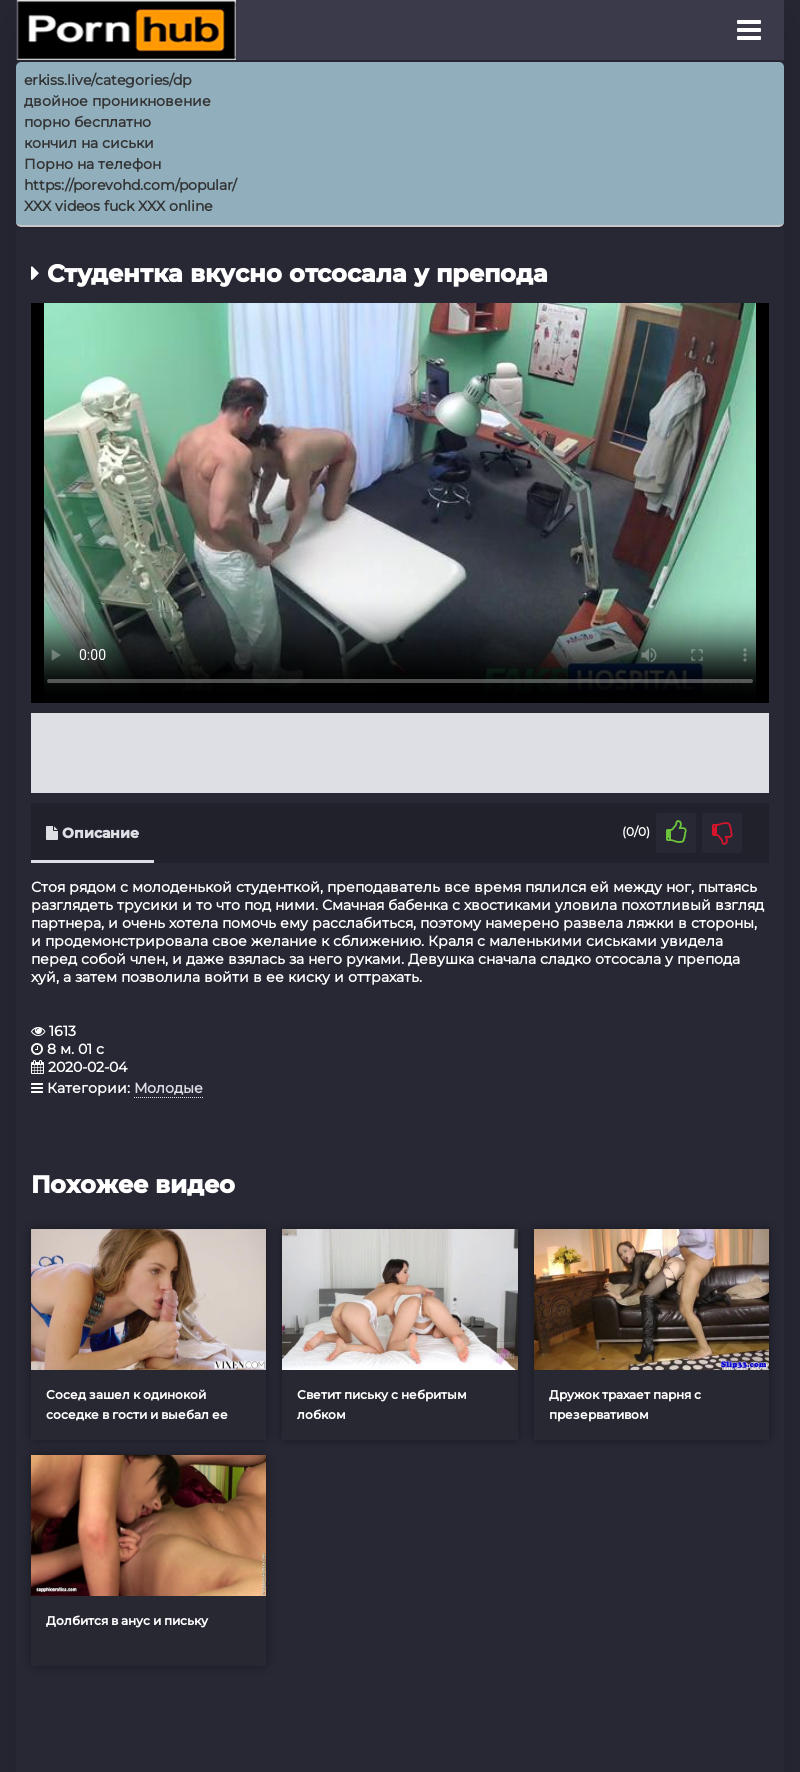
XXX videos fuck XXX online (118, 206)
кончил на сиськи (89, 143)
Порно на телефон (92, 164)
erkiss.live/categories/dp (107, 80)
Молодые (168, 1088)
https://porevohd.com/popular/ (130, 185)
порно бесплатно (87, 122)
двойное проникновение (117, 101)
